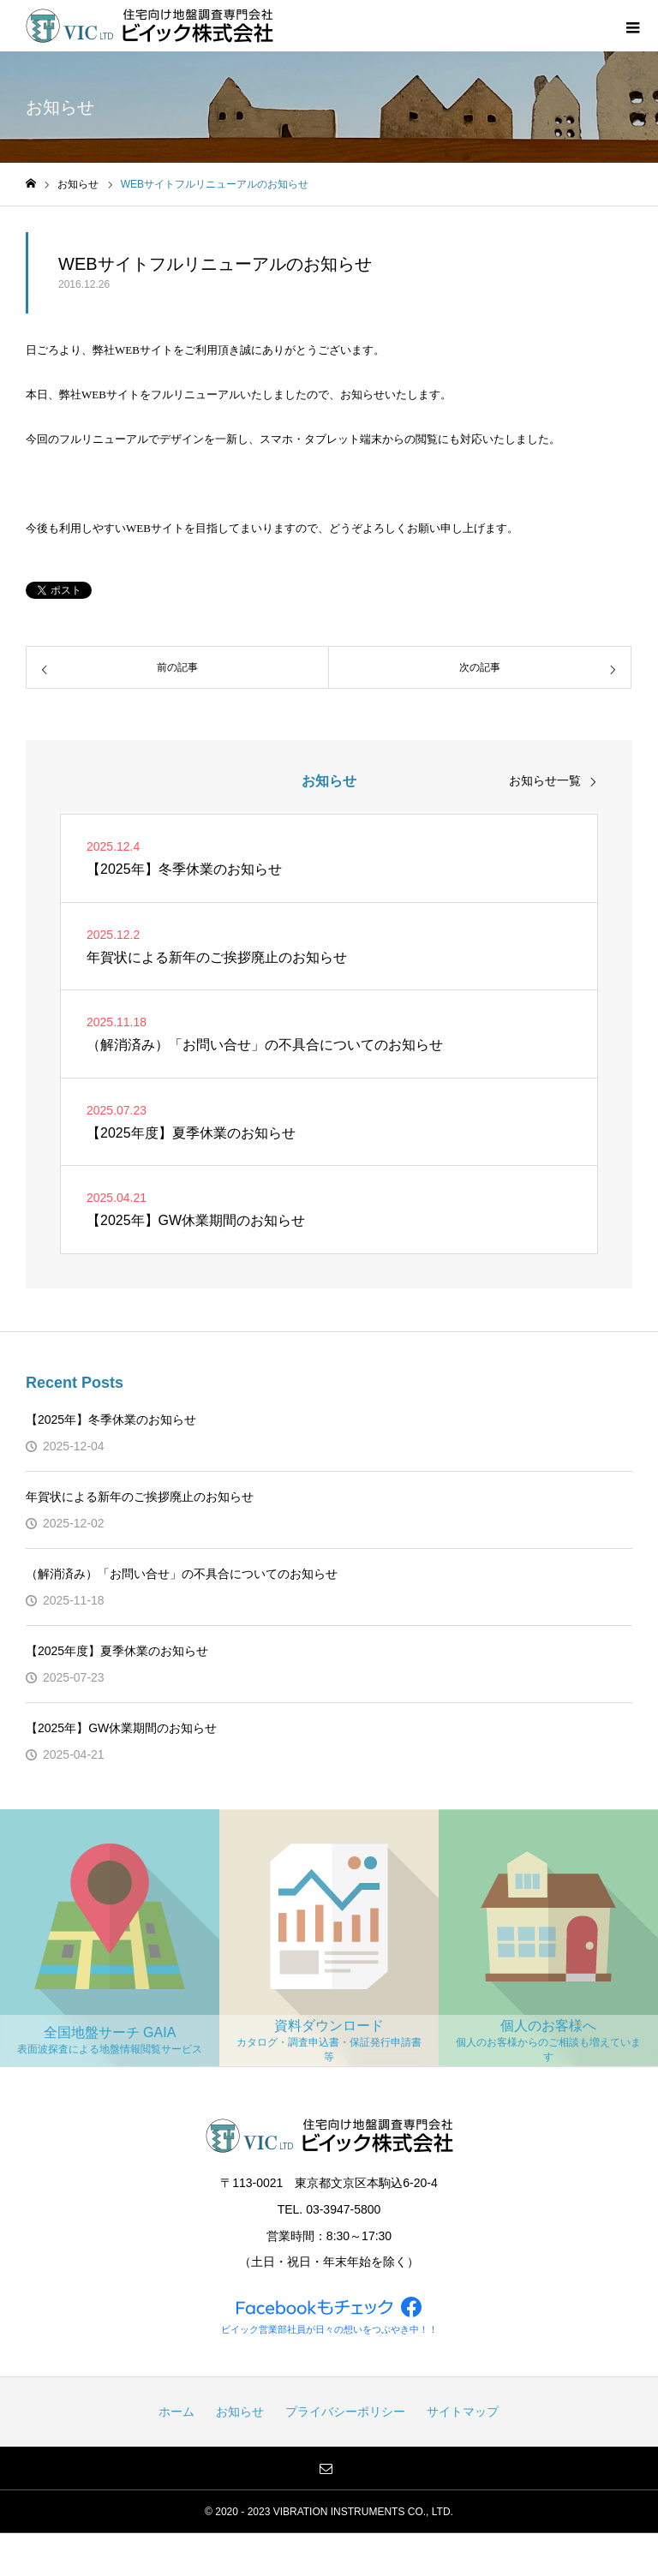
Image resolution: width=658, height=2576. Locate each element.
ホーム (176, 2411)
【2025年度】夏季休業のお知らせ (117, 1651)
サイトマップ (463, 2411)
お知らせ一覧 (545, 780)
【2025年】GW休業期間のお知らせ (121, 1728)
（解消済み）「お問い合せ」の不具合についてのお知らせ (182, 1574)
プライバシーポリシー (345, 2411)
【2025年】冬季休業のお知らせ (111, 1419)
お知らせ (240, 2411)
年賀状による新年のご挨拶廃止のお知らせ (140, 1496)
